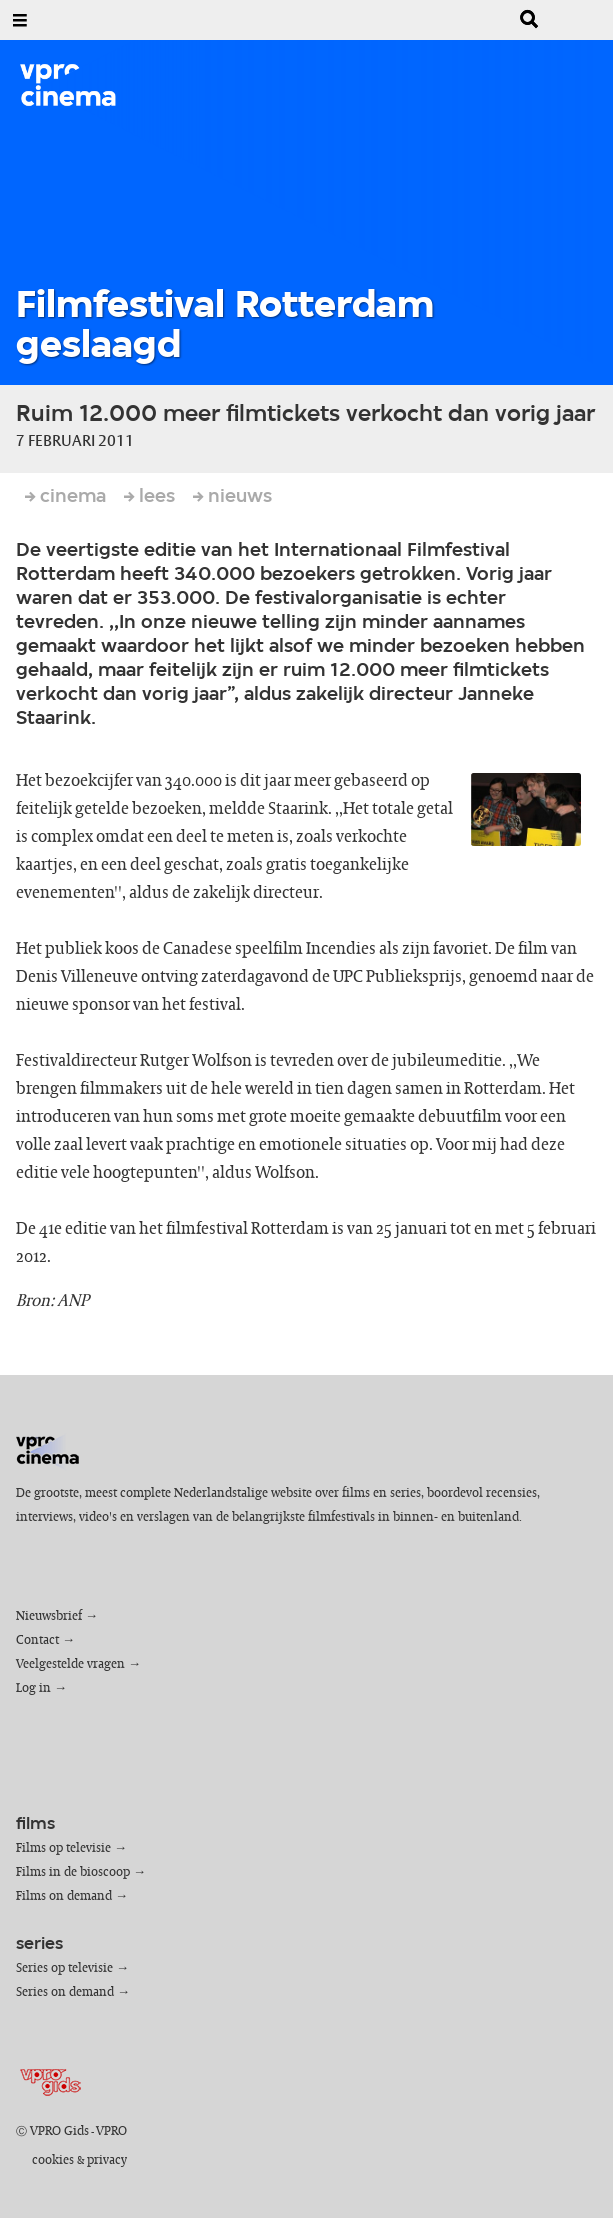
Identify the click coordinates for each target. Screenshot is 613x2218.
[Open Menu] (20, 20)
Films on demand (64, 1896)
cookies (53, 2160)
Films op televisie (63, 1848)
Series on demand (65, 1992)
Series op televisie (64, 1968)
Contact (37, 1640)
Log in (33, 1688)
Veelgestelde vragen (70, 1664)
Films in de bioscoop (73, 1872)
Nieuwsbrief (49, 1616)
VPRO (111, 2131)
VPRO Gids (59, 2131)
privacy (107, 2160)
